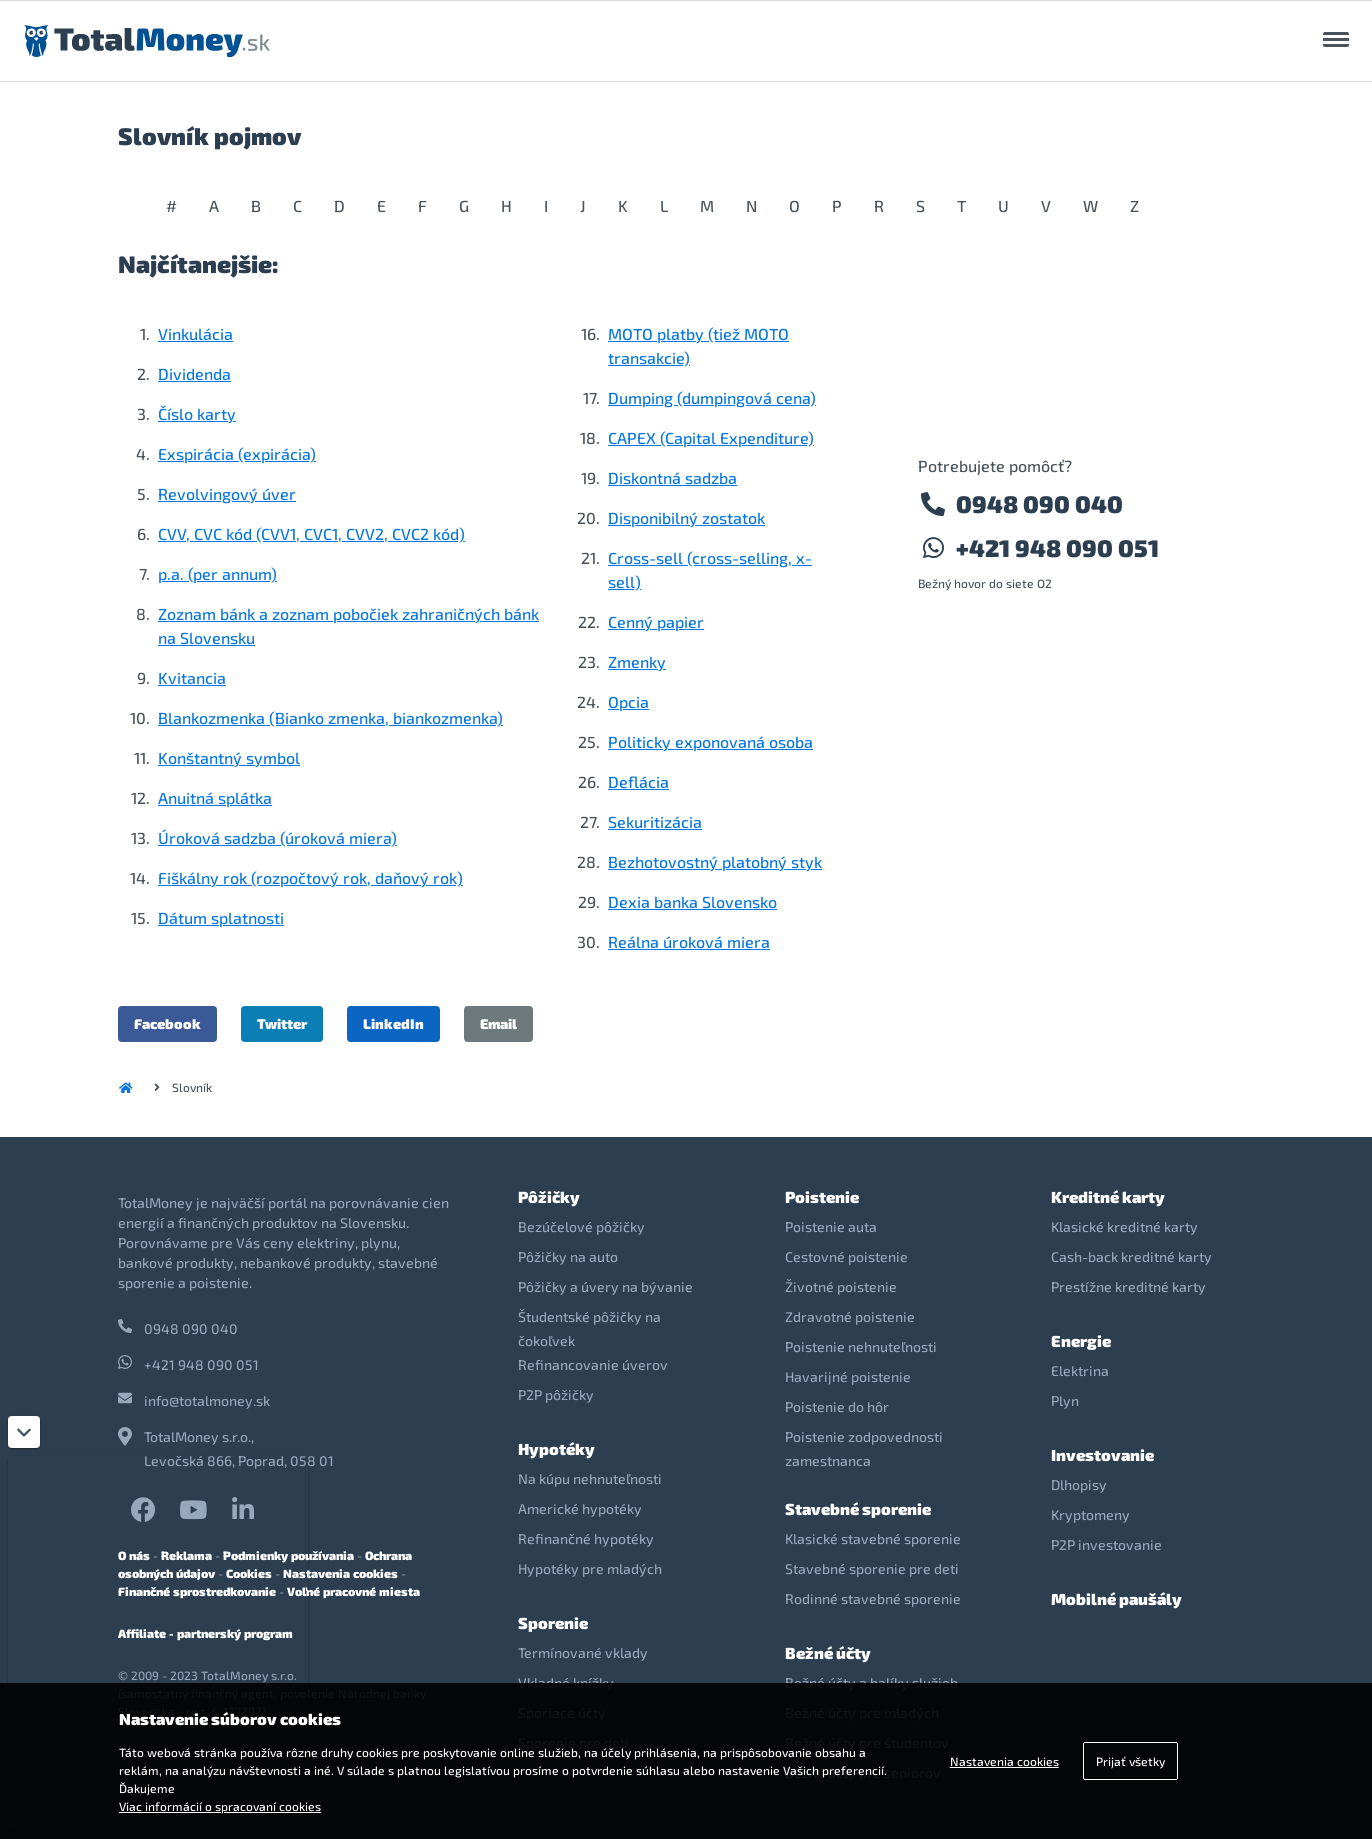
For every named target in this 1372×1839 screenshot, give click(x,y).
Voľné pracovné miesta (353, 1591)
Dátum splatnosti (221, 917)
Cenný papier (656, 621)
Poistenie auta (831, 1226)
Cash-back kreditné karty (1131, 1256)
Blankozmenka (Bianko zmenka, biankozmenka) (330, 717)
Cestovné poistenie (846, 1256)
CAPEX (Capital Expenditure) (711, 437)
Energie (1081, 1340)
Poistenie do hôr (837, 1406)
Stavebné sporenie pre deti (872, 1568)
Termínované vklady (583, 1652)
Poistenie (822, 1196)
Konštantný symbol (229, 757)
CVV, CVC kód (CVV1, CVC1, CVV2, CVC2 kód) (311, 533)
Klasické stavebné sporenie (873, 1538)
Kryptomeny (1090, 1514)
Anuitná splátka (215, 797)
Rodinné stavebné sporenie (873, 1598)
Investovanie (1102, 1454)
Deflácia (638, 781)
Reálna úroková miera (689, 941)
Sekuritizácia (655, 821)
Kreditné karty (1108, 1196)
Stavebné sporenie (858, 1508)
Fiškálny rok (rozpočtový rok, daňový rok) (310, 877)
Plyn (1065, 1400)
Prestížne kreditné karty (1128, 1286)
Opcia (628, 701)
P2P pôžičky (556, 1394)
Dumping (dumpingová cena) (712, 397)
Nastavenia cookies (340, 1573)
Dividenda (194, 373)
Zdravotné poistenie (850, 1316)
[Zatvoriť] (24, 1432)
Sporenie (553, 1622)
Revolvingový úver (227, 493)
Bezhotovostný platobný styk (715, 861)
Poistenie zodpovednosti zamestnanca (864, 1448)
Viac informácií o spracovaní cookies (220, 1806)
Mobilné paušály (1116, 1598)
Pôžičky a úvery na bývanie (605, 1286)
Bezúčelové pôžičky (581, 1226)
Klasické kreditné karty (1124, 1226)
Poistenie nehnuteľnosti (861, 1346)
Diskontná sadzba (672, 477)
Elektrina (1080, 1370)
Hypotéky (556, 1448)
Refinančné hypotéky (586, 1538)
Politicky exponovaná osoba (710, 741)
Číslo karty (197, 413)
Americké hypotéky (580, 1508)
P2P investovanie (1106, 1544)
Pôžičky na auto (568, 1256)
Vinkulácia (195, 333)
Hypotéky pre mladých (590, 1568)
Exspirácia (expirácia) (237, 453)
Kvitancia (192, 677)
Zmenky (637, 661)
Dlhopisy (1079, 1484)
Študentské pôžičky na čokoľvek (589, 1328)
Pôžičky (549, 1196)
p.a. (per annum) (217, 573)
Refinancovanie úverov (593, 1364)
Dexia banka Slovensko (692, 901)
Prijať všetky (1130, 1761)
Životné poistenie (841, 1286)
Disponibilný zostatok (686, 517)
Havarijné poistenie (848, 1376)
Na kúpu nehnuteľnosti (590, 1478)
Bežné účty (828, 1652)
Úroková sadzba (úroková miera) (277, 837)
